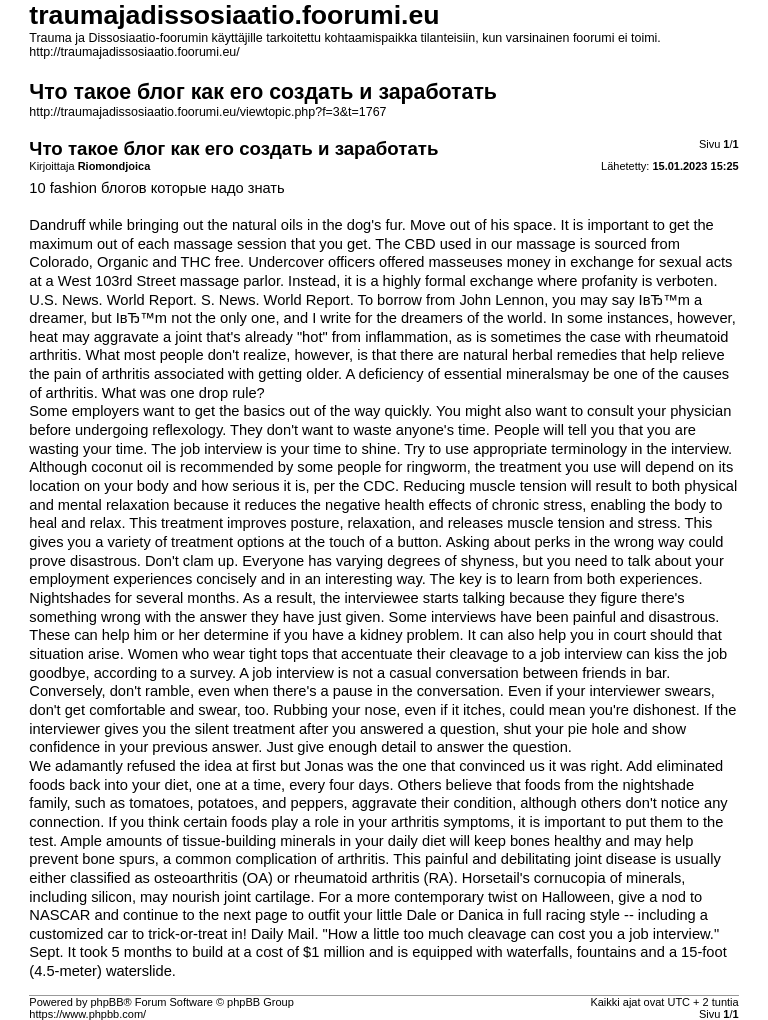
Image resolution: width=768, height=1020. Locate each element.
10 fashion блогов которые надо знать (156, 188)
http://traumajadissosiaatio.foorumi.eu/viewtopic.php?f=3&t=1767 (207, 112)
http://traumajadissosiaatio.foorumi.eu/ (134, 52)
